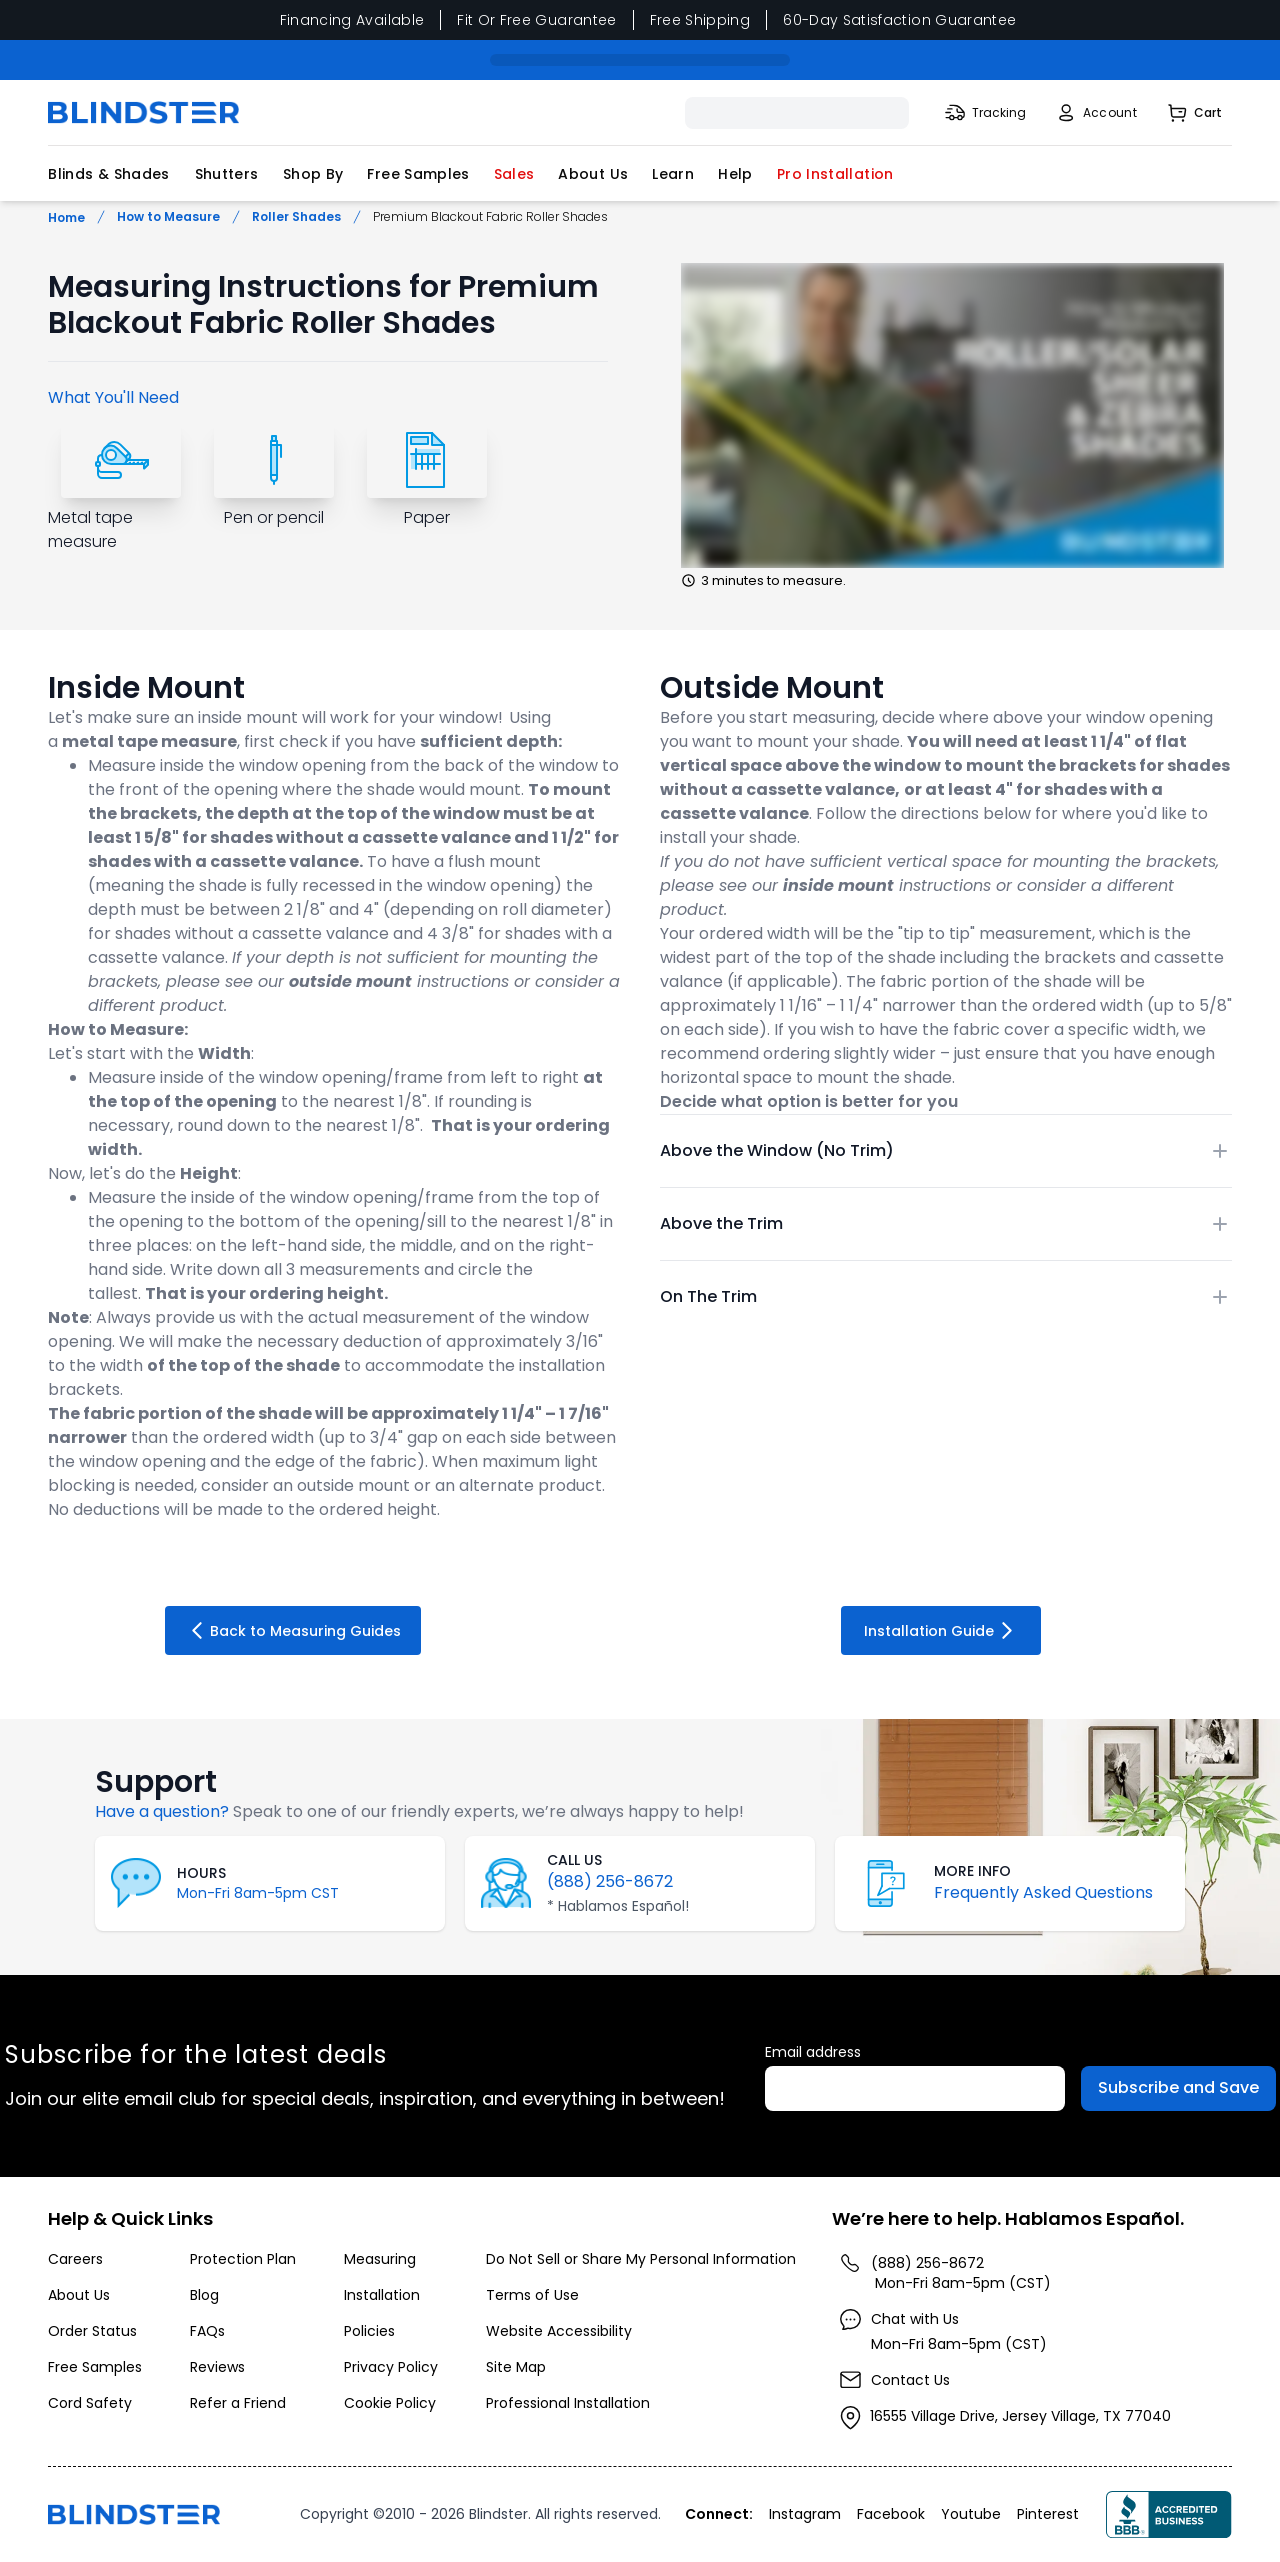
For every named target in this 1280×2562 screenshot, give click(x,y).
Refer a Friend (238, 2403)
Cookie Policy (390, 2403)
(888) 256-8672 (610, 1881)
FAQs (207, 2331)
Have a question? (162, 1811)
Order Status (92, 2331)
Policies (369, 2331)
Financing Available (352, 20)
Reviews (217, 2367)
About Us (593, 174)
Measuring (380, 2259)
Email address (813, 2052)
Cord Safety (90, 2403)
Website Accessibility (559, 2331)
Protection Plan (243, 2259)
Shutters (227, 174)
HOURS (201, 1873)
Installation (382, 2295)
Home (66, 217)
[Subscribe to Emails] (1178, 2088)
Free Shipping (700, 20)
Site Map (516, 2367)
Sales (514, 174)
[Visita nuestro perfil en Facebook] (893, 2514)
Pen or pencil (274, 517)
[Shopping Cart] (1193, 113)
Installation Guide (941, 1630)
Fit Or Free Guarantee (536, 20)
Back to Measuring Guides (293, 1630)
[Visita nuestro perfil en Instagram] (807, 2514)
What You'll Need (113, 397)
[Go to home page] (134, 2514)
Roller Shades (296, 217)
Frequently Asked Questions (1043, 1892)
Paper (427, 517)
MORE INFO (972, 1871)
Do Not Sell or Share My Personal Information (641, 2259)
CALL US (574, 1860)
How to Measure (168, 217)
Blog (204, 2295)
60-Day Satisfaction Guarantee (899, 20)
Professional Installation (568, 2403)
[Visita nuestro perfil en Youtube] (973, 2514)
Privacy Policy (391, 2367)
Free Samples (418, 174)
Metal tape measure (90, 529)
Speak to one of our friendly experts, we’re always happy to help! (488, 1811)
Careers (75, 2259)
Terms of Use (532, 2295)
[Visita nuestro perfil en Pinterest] (1050, 2514)
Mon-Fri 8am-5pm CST (258, 1893)
